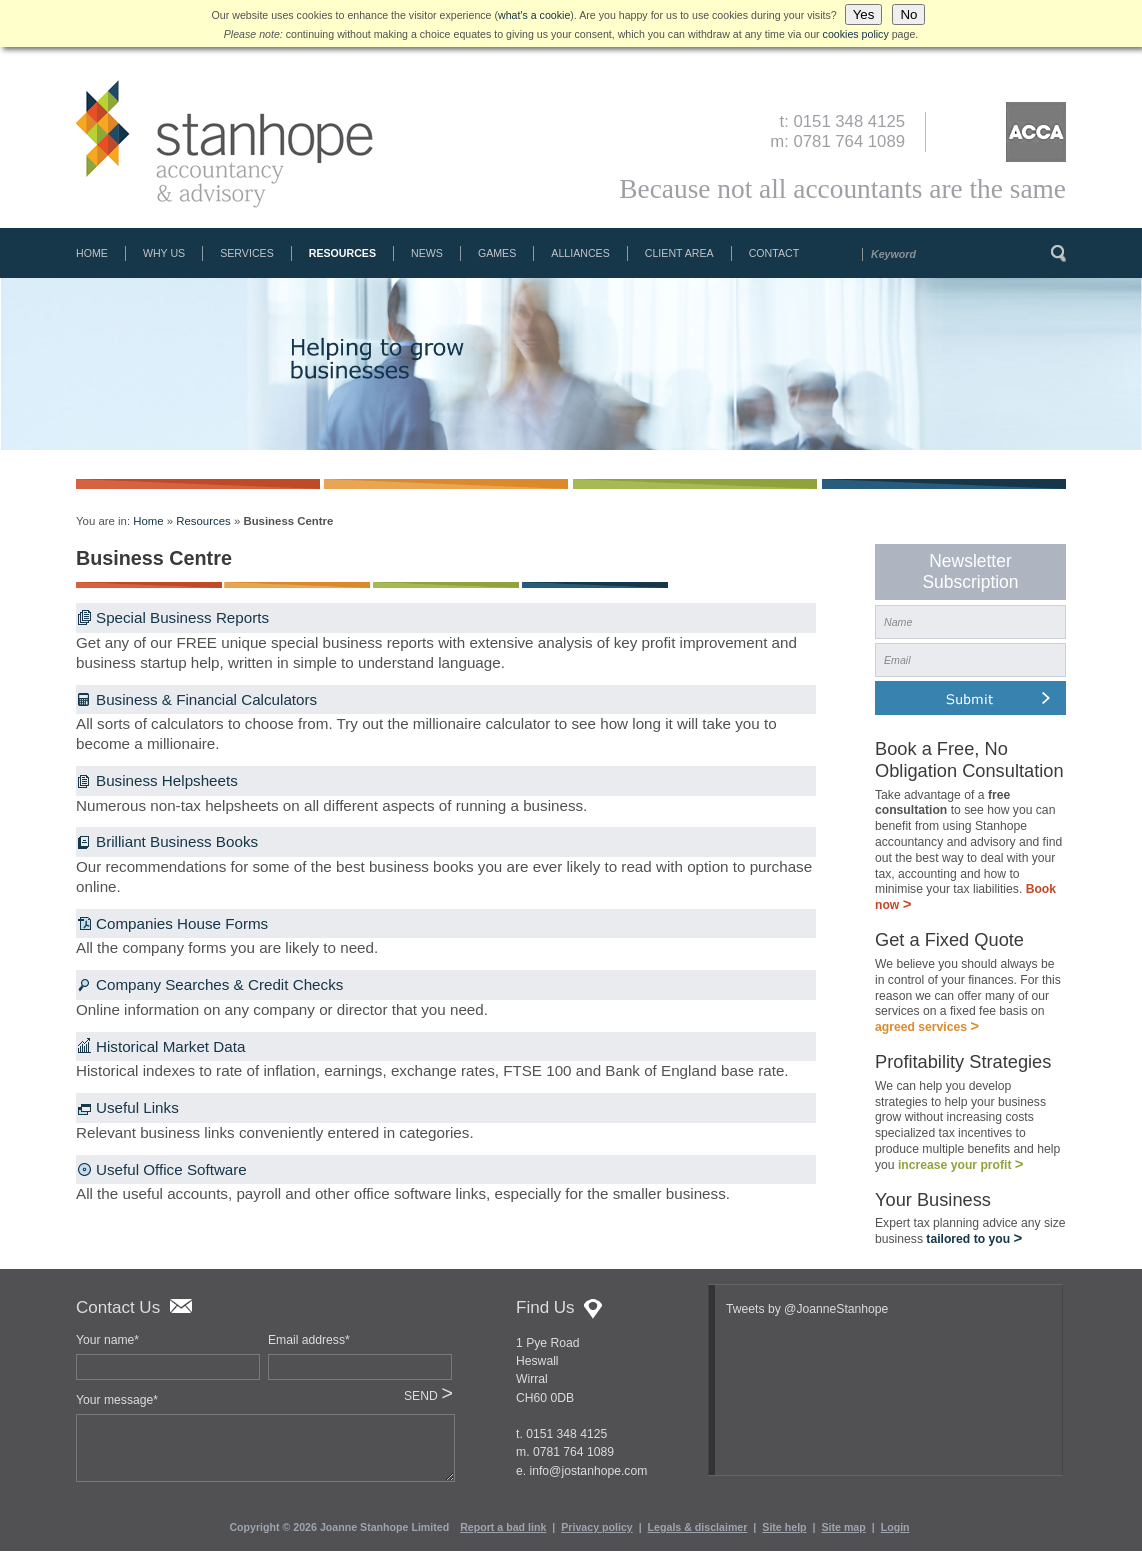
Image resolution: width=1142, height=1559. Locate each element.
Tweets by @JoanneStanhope (807, 1317)
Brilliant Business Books (177, 841)
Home (92, 253)
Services (247, 253)
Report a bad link (503, 1535)
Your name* (107, 1348)
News (427, 253)
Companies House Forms (182, 923)
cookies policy (856, 34)
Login (895, 1535)
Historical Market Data (170, 1046)
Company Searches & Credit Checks (219, 984)
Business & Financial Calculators (206, 699)
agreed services (927, 1031)
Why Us (164, 253)
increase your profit (961, 1171)
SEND (428, 1404)
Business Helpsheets (167, 780)
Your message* (117, 1408)
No (908, 14)
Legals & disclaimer (698, 1535)
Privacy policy (596, 1535)
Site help (784, 1535)
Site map (843, 1535)
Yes (864, 14)
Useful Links (137, 1107)
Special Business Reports (182, 617)
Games (497, 253)
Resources (342, 253)
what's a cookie (534, 15)
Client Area (679, 253)
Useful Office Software (171, 1169)
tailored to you (974, 1247)
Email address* (309, 1348)
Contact (774, 253)
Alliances (580, 253)
